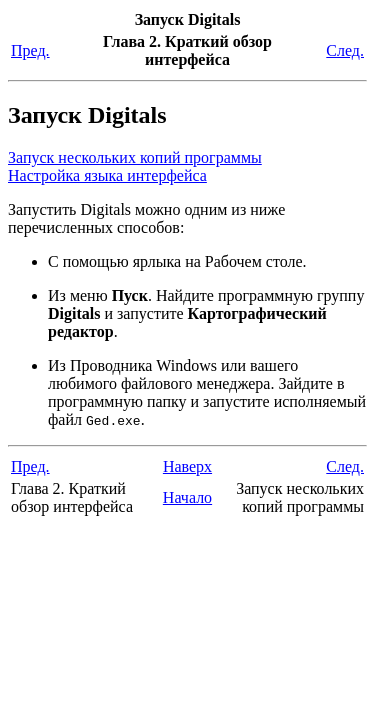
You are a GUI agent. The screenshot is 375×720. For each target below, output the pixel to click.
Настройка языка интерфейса (107, 175)
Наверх (187, 466)
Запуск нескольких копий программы (135, 157)
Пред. (30, 50)
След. (345, 50)
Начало (187, 497)
